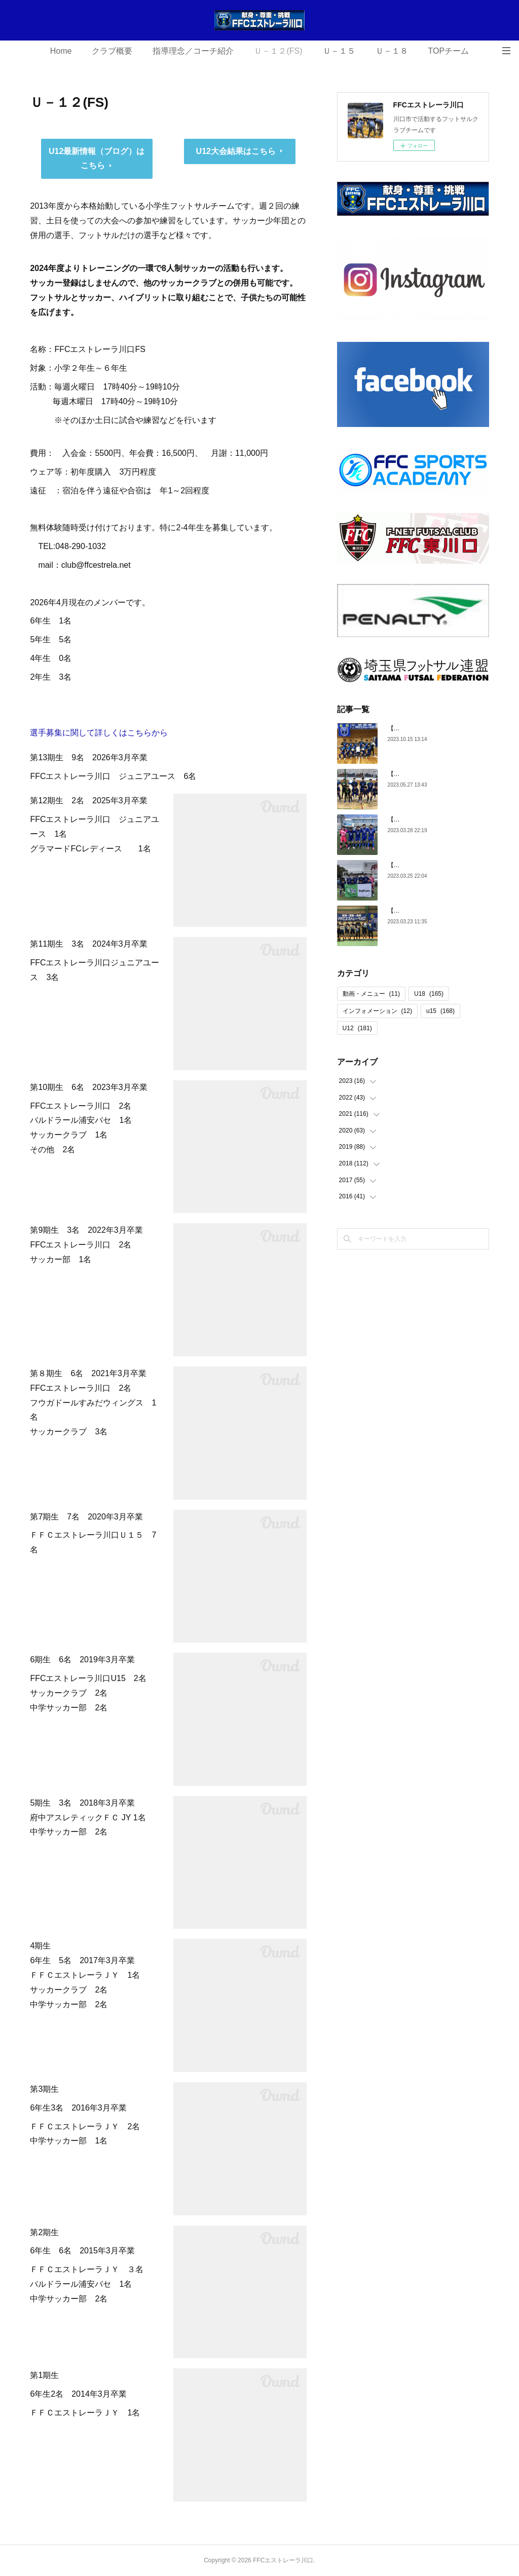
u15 (440, 1010)
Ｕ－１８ (392, 51)
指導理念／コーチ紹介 (193, 51)
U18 (428, 993)
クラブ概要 (112, 51)
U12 (357, 1028)
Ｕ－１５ (339, 51)
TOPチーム (448, 51)
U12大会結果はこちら (236, 151)
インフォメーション (377, 1010)
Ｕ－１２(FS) (278, 51)
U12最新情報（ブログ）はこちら (96, 158)
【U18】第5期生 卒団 (419, 910)
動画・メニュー (371, 993)
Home (61, 51)
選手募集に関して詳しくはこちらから (99, 732)
